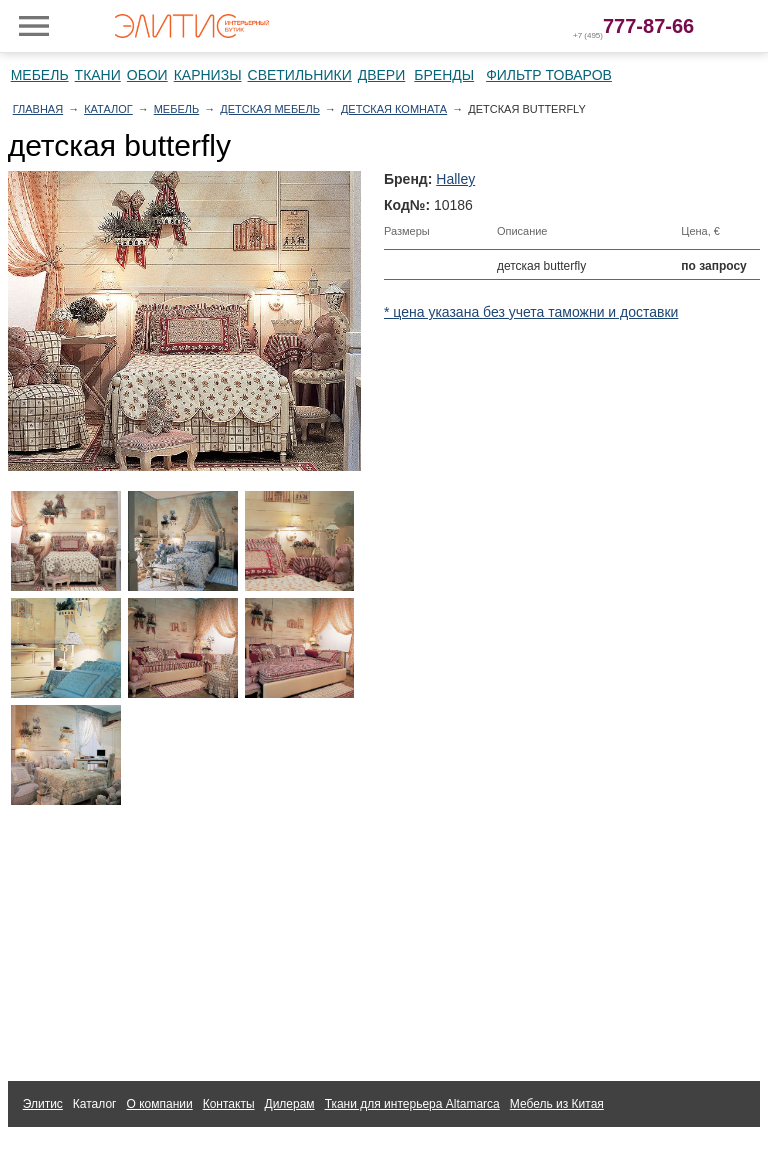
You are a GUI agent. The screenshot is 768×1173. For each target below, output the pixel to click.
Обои (147, 75)
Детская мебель (270, 109)
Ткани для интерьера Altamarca (412, 1104)
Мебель (40, 75)
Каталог (108, 109)
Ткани (98, 75)
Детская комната (394, 109)
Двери (382, 75)
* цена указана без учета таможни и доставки (531, 312)
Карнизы (208, 75)
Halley (455, 179)
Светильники (300, 75)
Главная (38, 109)
